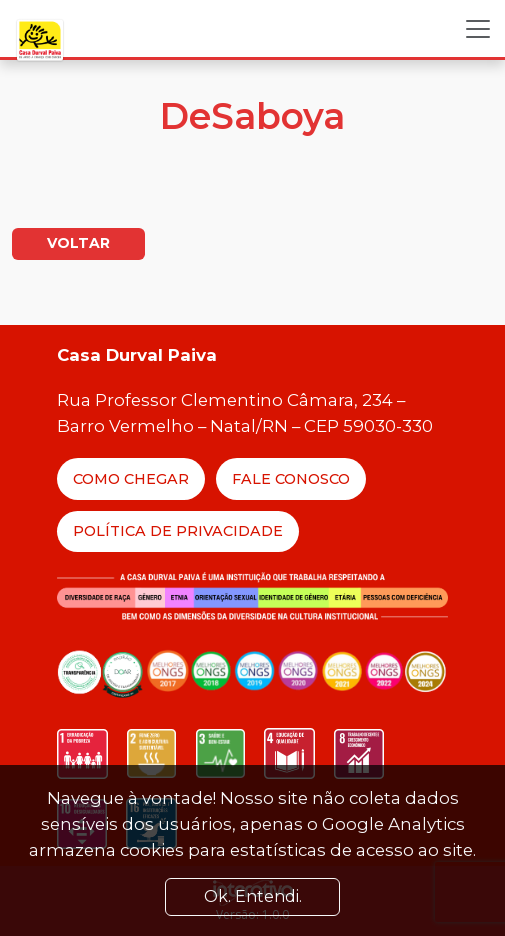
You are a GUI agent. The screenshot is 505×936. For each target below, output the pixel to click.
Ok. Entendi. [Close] (253, 896)
